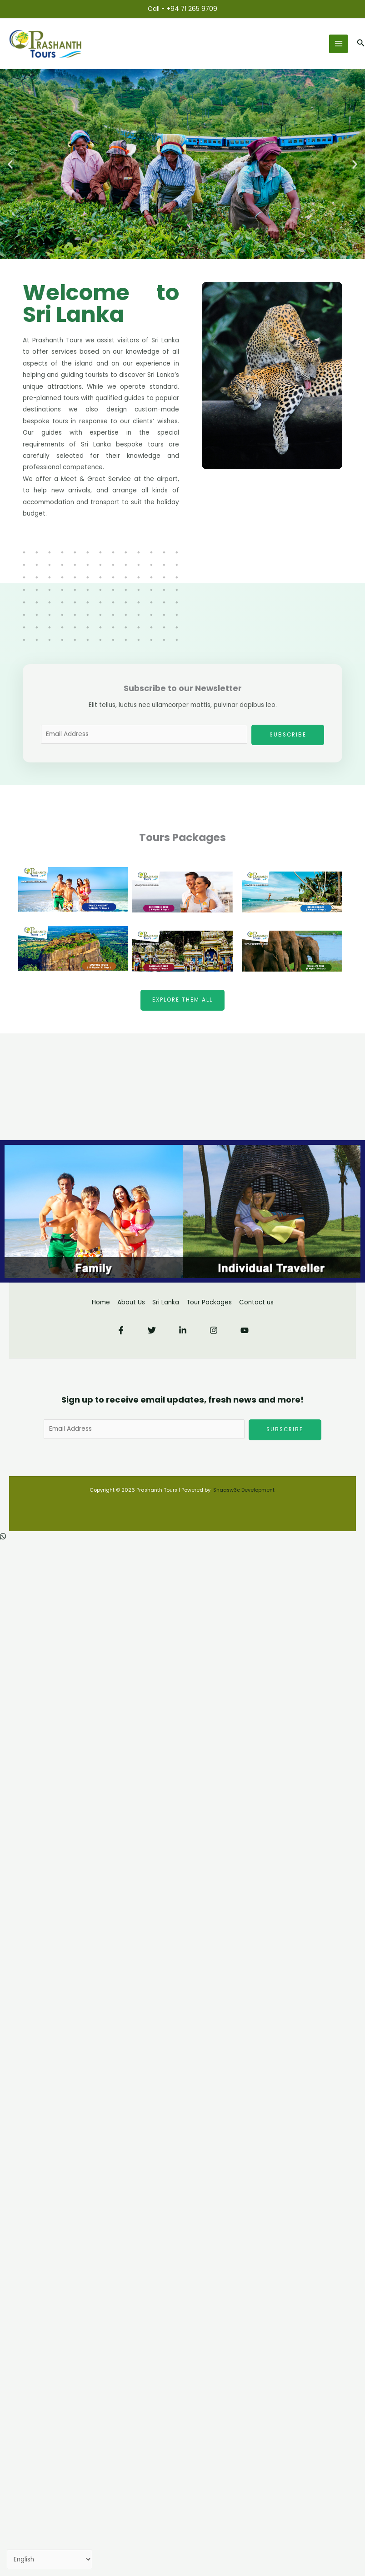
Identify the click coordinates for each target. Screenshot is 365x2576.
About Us (131, 1302)
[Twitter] (152, 1330)
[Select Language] (49, 2560)
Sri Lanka (165, 1302)
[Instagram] (214, 1330)
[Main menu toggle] (338, 44)
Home (101, 1302)
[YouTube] (244, 1330)
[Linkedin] (183, 1330)
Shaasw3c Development (244, 1490)
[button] (361, 43)
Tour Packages (209, 1302)
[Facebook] (121, 1330)
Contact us (256, 1302)
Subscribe (288, 734)
